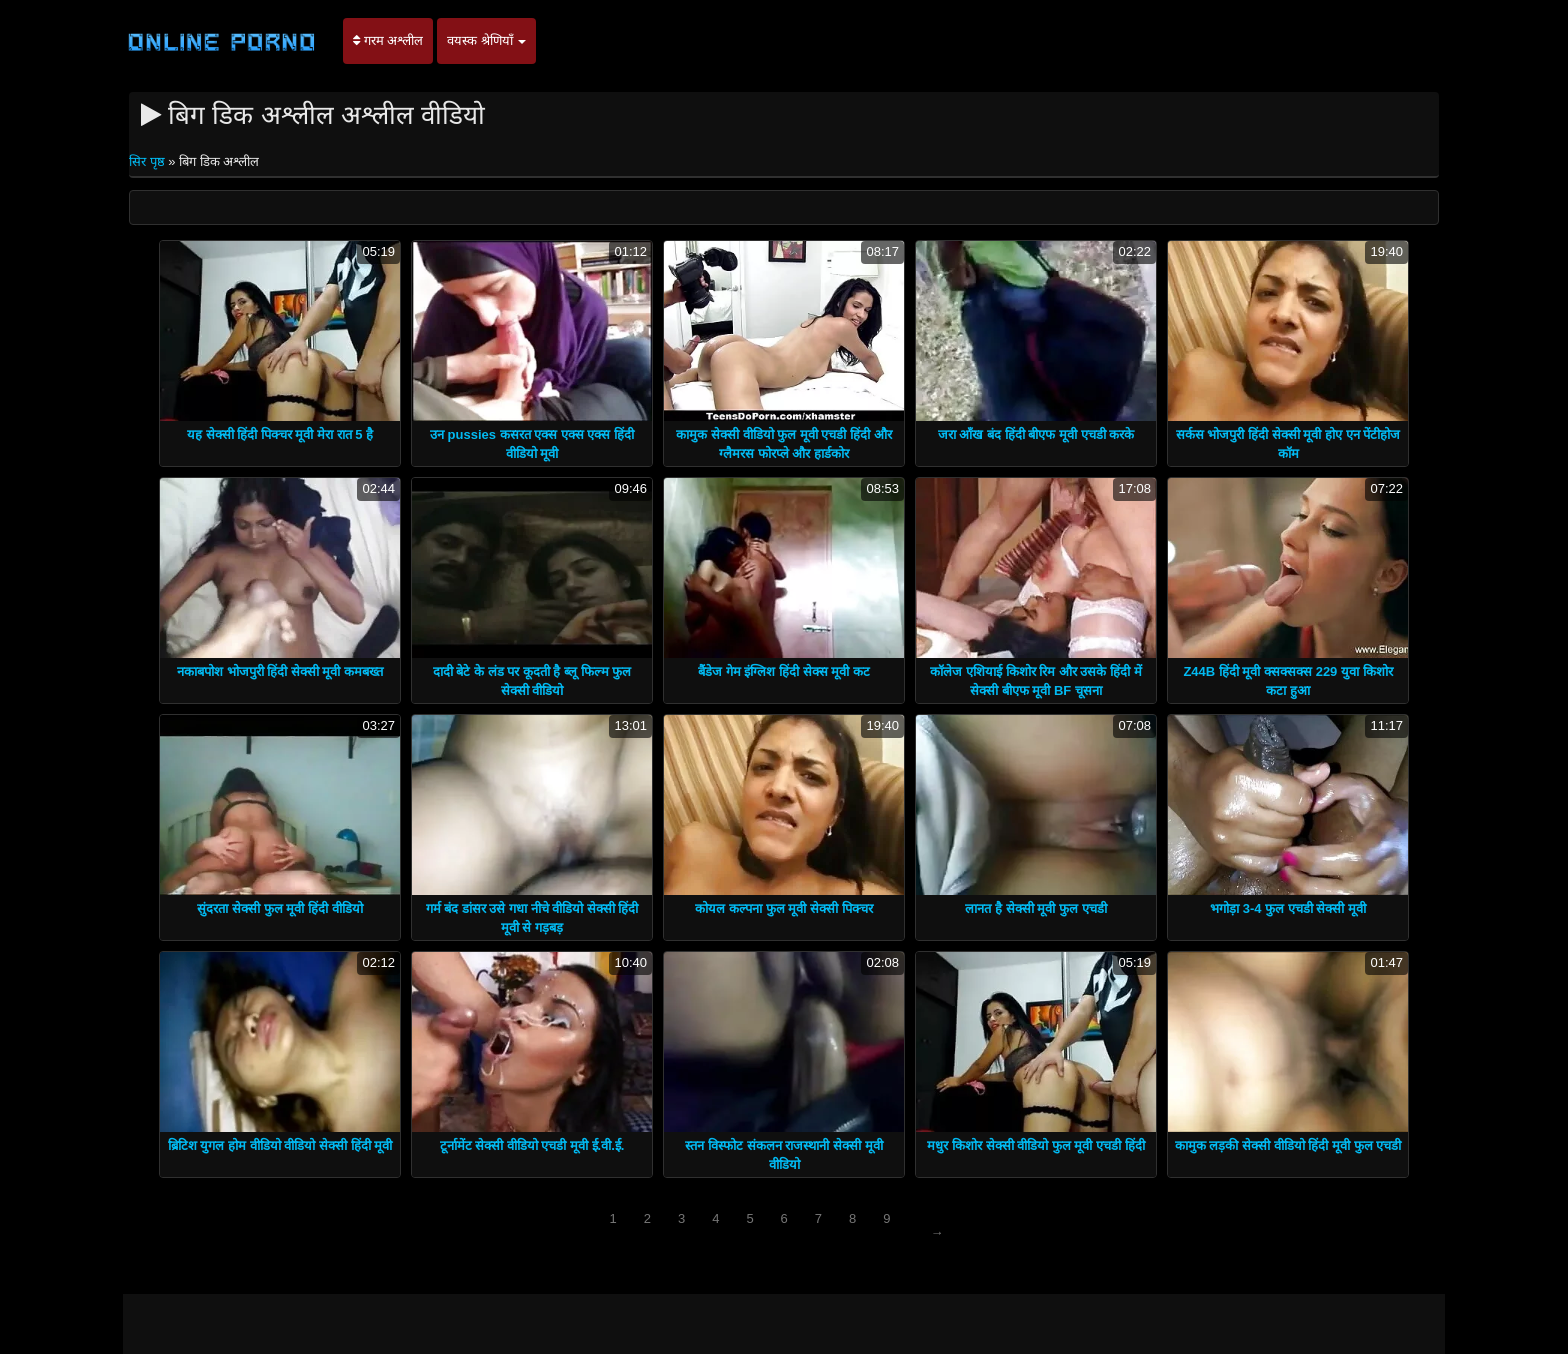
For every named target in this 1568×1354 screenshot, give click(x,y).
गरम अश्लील (388, 40)
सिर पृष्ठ (148, 161)
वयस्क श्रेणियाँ (486, 40)
